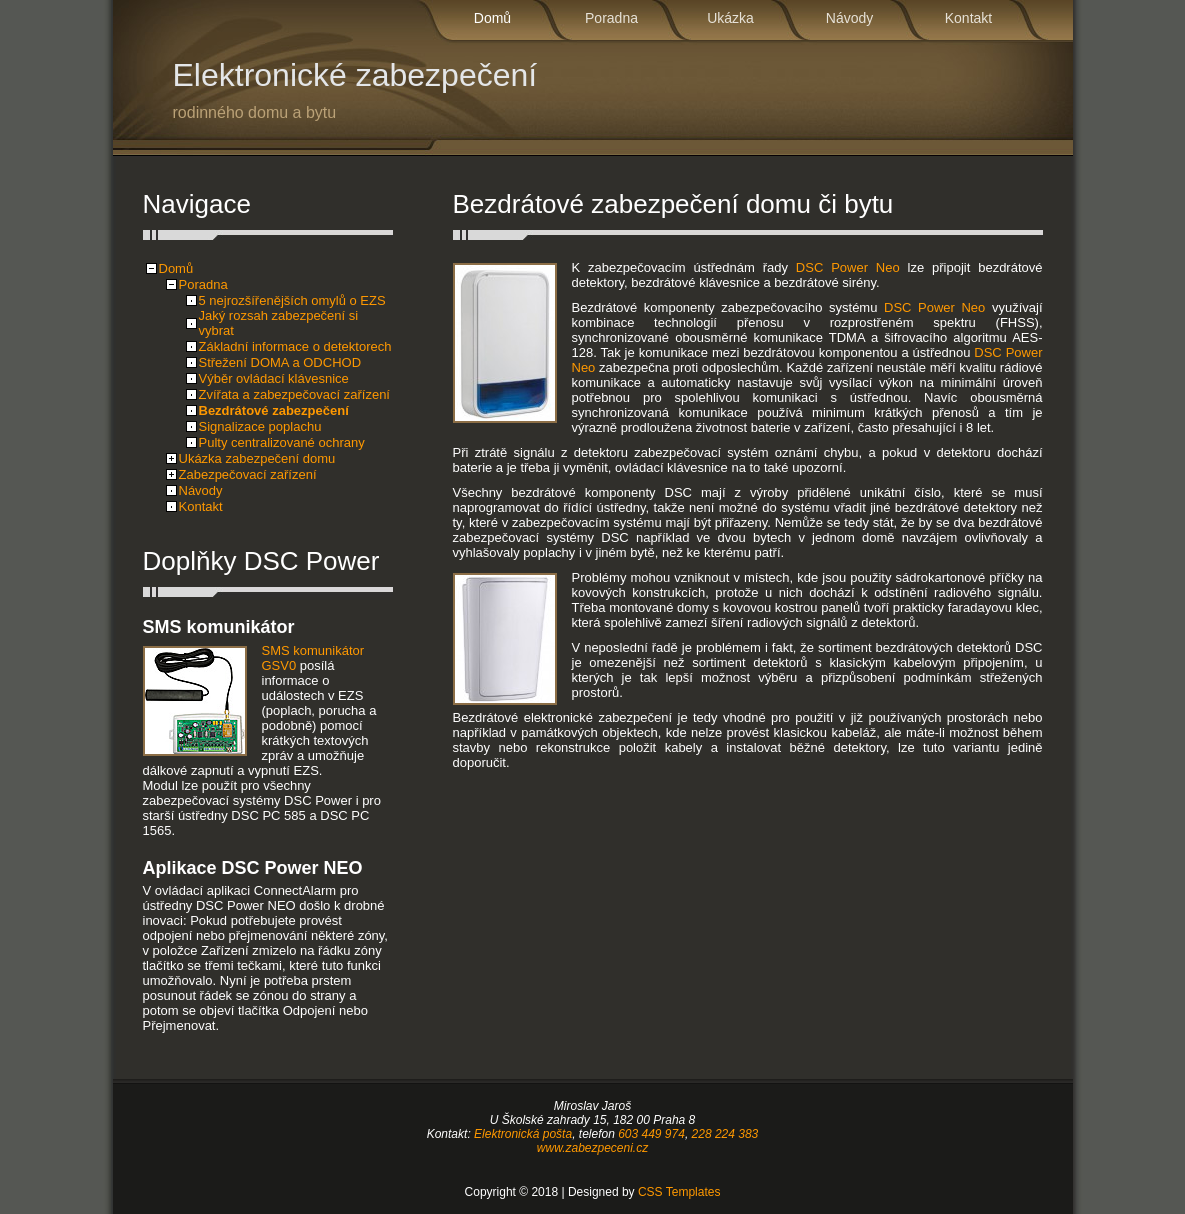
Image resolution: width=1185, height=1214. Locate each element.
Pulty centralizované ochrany (282, 442)
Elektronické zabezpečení (423, 89)
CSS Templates (679, 1192)
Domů (492, 18)
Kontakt (968, 18)
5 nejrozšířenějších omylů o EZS (292, 300)
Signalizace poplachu (260, 426)
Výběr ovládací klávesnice (274, 378)
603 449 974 (651, 1134)
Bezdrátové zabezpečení (274, 410)
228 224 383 (725, 1134)
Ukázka (730, 18)
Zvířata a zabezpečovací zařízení (294, 394)
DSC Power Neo (848, 267)
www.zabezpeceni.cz (592, 1148)
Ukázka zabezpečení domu (257, 458)
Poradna (611, 18)
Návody (849, 18)
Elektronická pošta (523, 1134)
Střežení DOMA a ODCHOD (280, 362)
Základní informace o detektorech (295, 346)
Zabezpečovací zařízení (248, 474)
